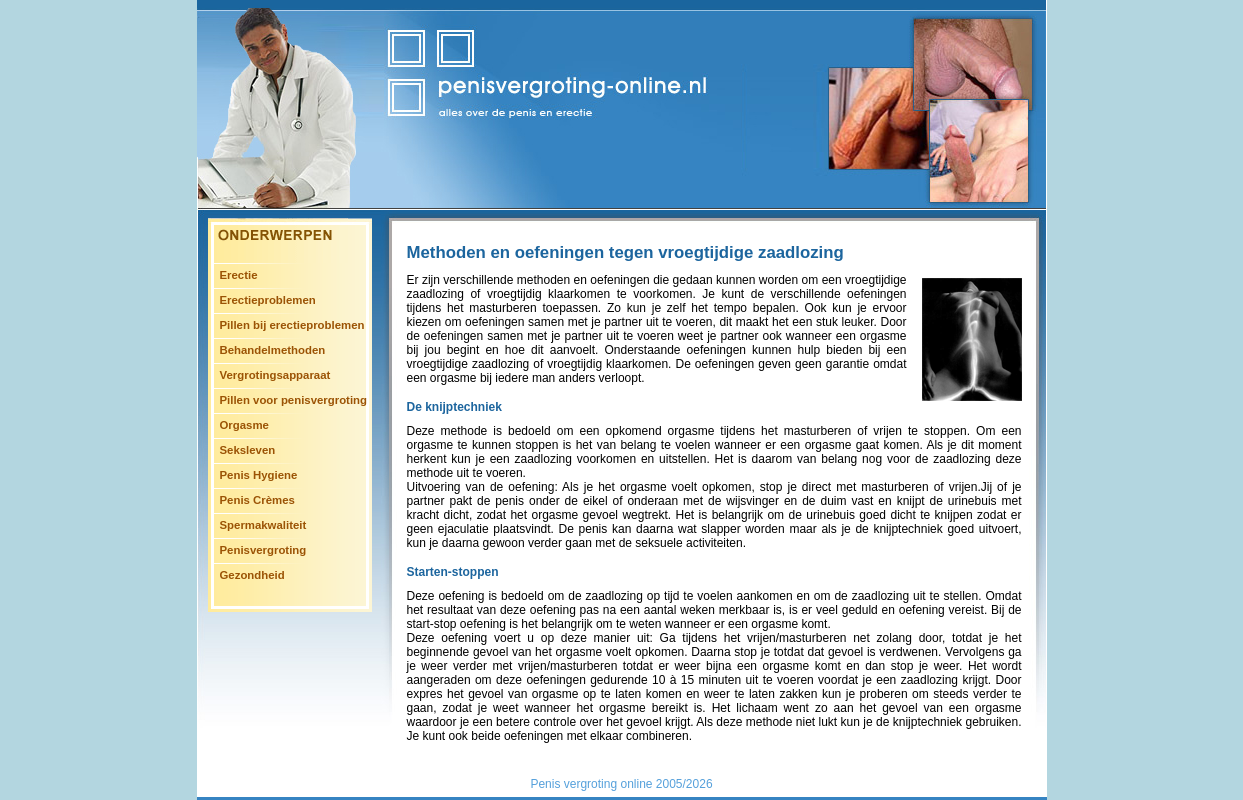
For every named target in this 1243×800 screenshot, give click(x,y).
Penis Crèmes (257, 500)
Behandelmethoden (273, 350)
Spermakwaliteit (263, 525)
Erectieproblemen (268, 300)
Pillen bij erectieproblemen (292, 325)
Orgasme (244, 425)
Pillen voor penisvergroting (293, 400)
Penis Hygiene (259, 475)
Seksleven (248, 450)
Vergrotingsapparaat (275, 375)
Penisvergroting (263, 550)
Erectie (239, 275)
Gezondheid (252, 575)
